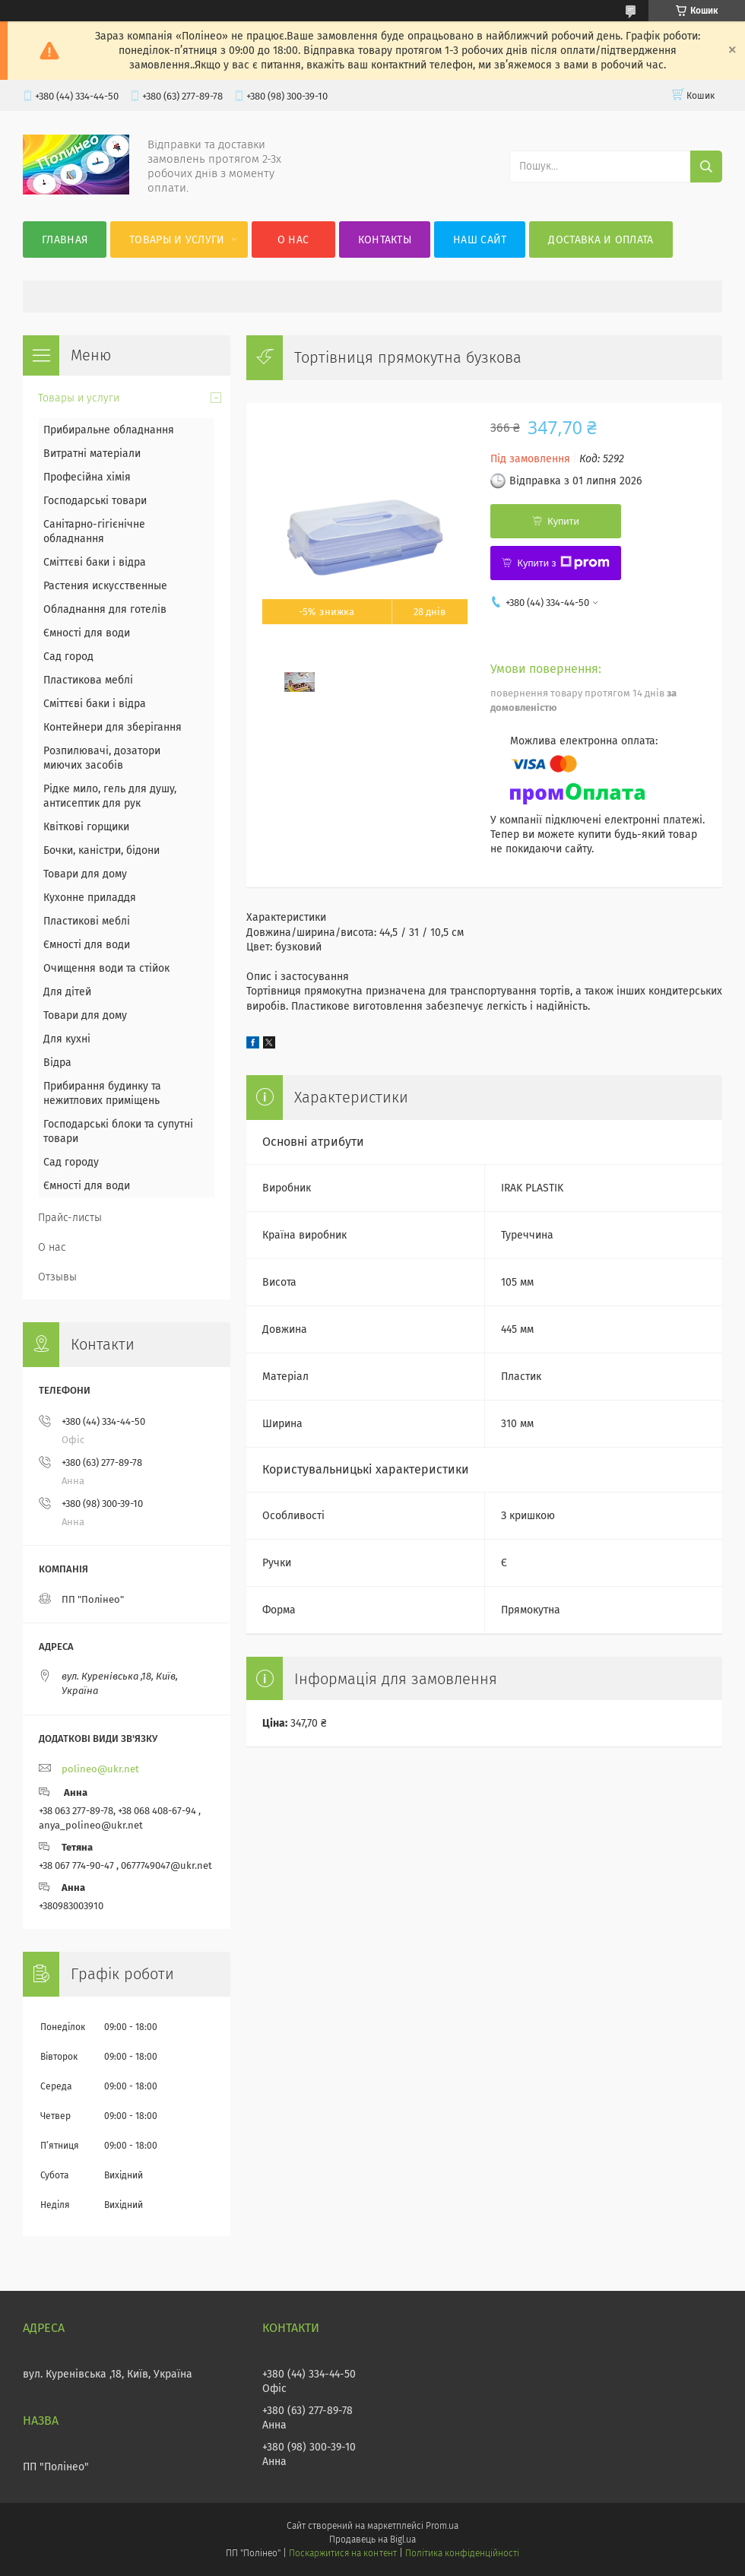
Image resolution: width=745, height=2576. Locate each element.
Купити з (563, 562)
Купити (563, 521)
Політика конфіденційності (462, 2553)
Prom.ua (442, 2525)
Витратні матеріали (92, 453)
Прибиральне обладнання (108, 430)
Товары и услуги (177, 239)
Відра (57, 1062)
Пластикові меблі (86, 921)
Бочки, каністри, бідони (101, 850)
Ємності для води (86, 633)
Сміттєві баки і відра (94, 562)
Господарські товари (95, 500)
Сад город (68, 656)
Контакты (384, 239)
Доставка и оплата (600, 239)
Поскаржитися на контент (342, 2553)
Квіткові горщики (86, 826)
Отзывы (57, 1277)
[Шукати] (706, 166)
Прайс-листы (70, 1217)
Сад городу (71, 1162)
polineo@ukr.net (100, 1769)
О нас (293, 239)
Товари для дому (85, 874)
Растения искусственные (105, 585)
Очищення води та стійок (106, 968)
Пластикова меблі (88, 680)
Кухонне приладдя (89, 897)
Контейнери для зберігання (112, 727)
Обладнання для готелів (104, 609)
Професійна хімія (87, 477)
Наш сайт (479, 239)
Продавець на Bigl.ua (372, 2539)
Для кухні (66, 1039)
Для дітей (67, 991)
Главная (64, 239)
